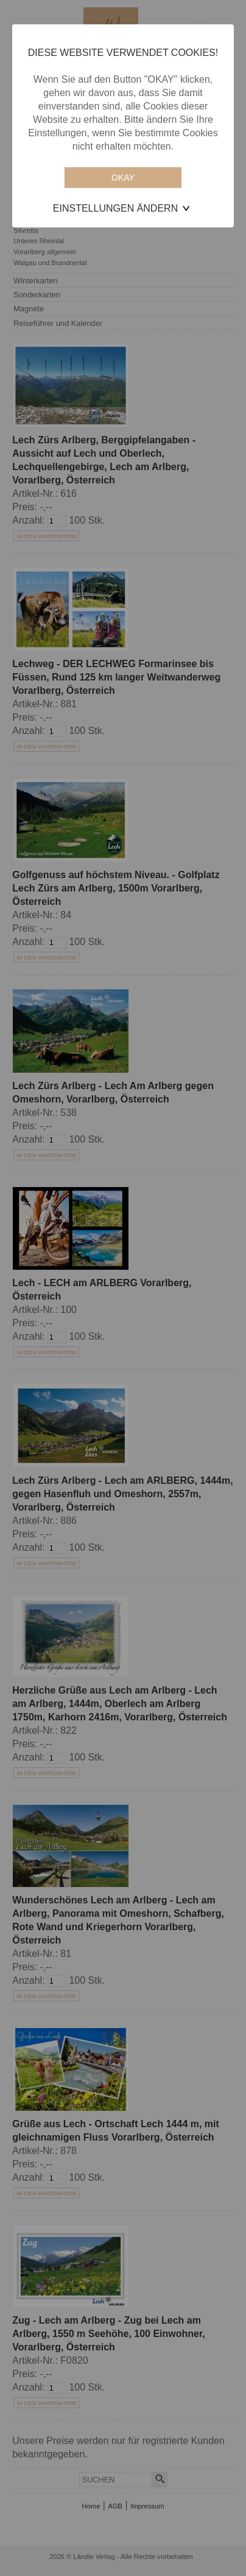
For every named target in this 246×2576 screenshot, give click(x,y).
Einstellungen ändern (115, 208)
